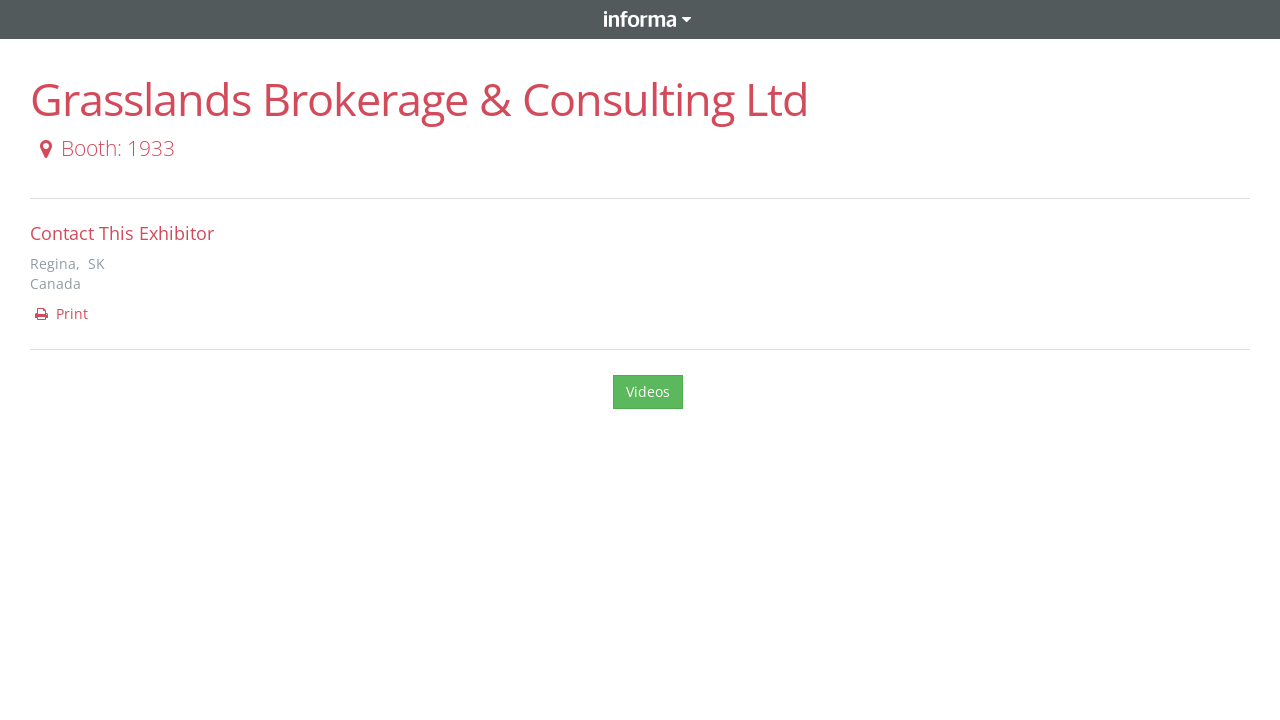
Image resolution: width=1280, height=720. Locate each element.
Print (60, 313)
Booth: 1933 (103, 148)
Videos (648, 391)
